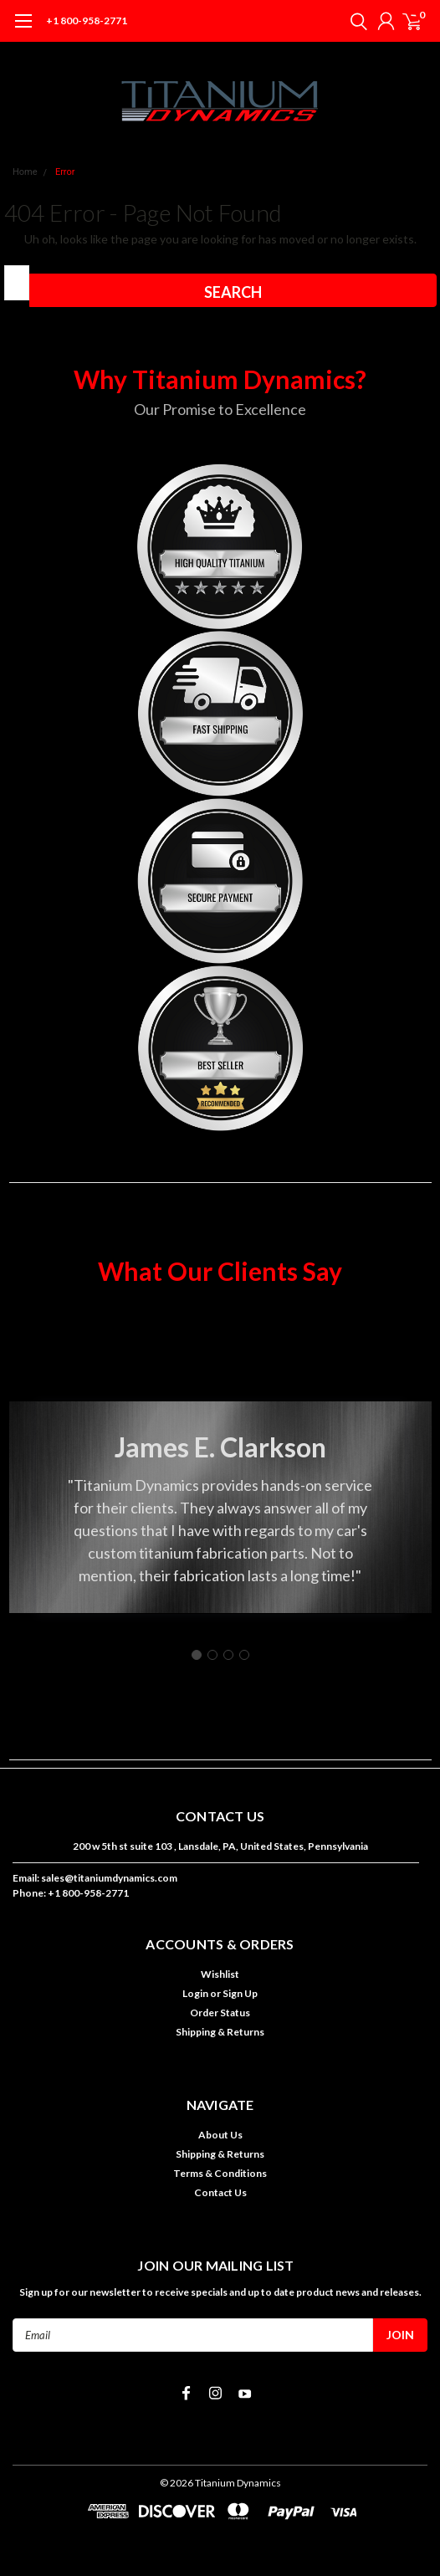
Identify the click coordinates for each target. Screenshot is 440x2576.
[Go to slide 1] (197, 1655)
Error (65, 171)
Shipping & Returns (220, 2031)
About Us (220, 2134)
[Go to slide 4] (244, 1655)
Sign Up (240, 1993)
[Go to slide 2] (212, 1655)
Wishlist (220, 1974)
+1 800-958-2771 (86, 20)
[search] (354, 21)
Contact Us (220, 2192)
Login (195, 1993)
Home (25, 171)
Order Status (220, 2012)
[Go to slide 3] (228, 1655)
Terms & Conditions (220, 2173)
